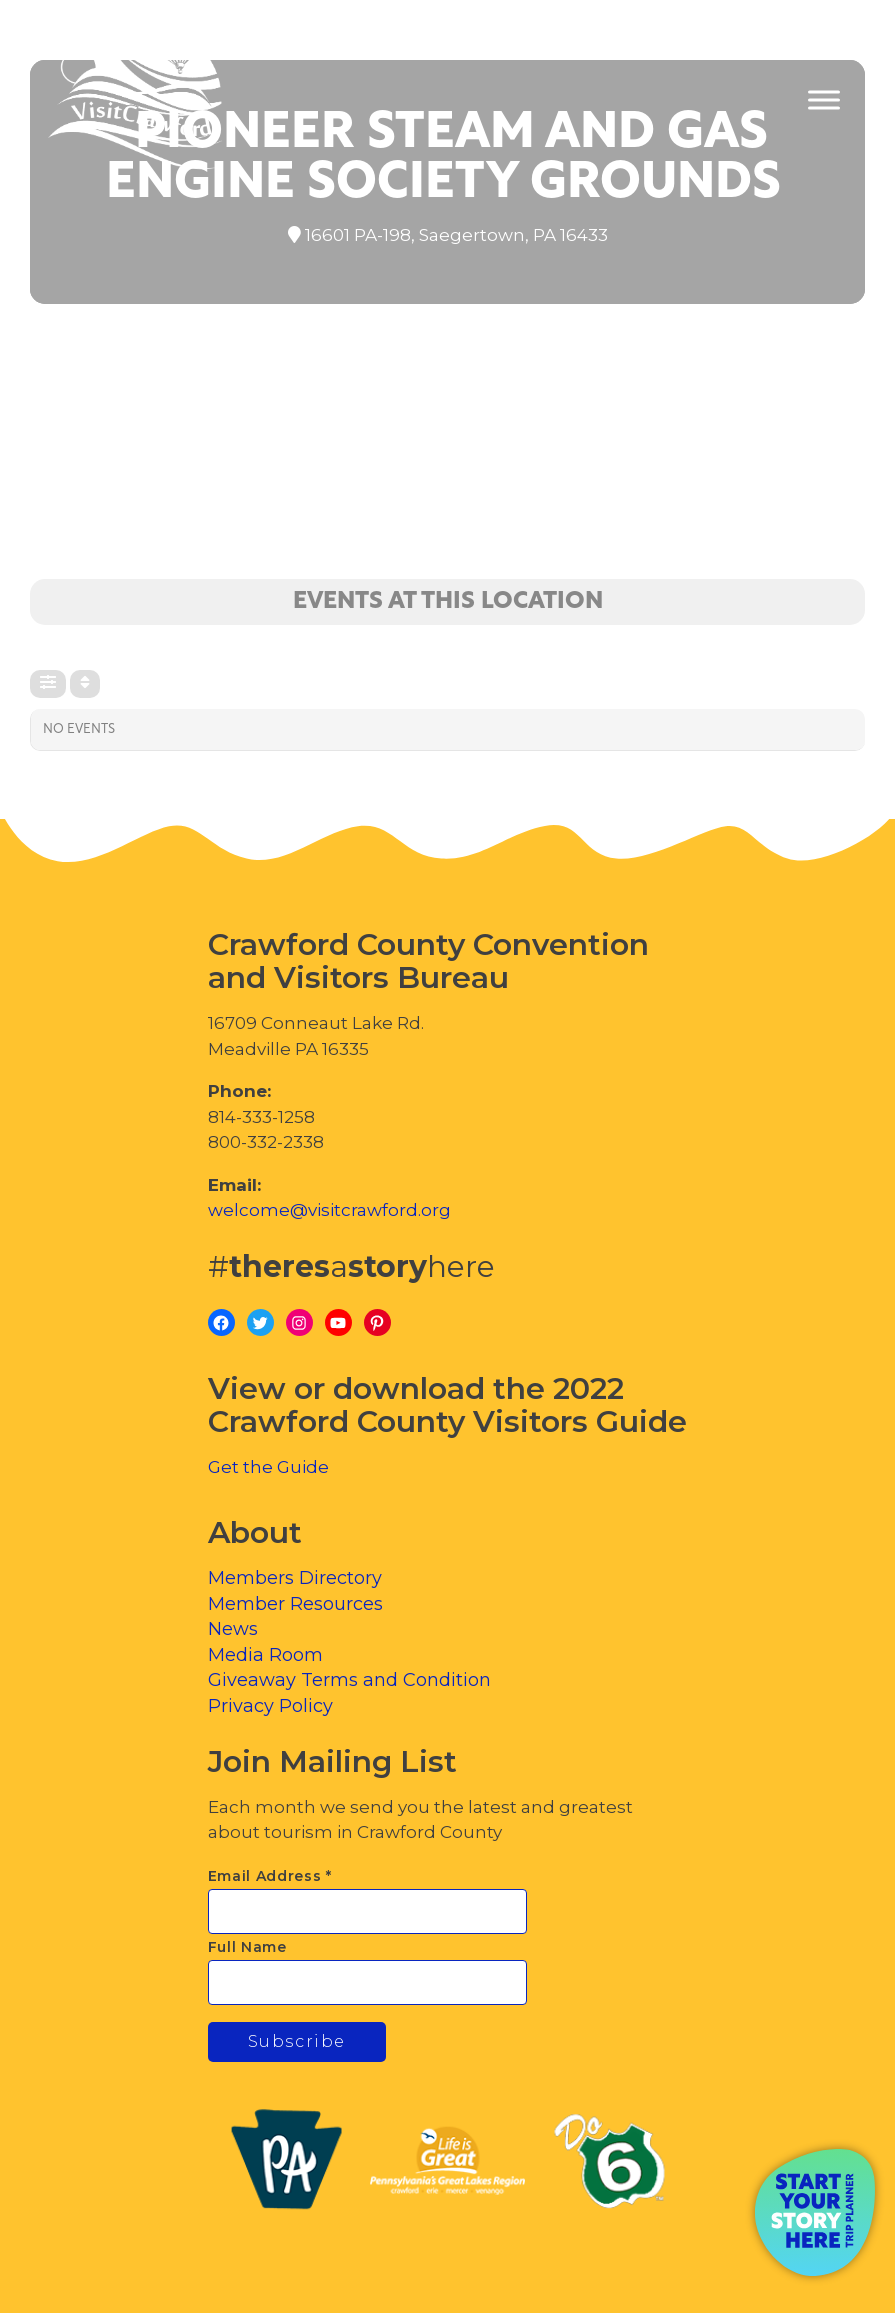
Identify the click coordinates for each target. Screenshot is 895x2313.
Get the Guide (268, 1467)
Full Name (247, 1947)
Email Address (270, 1876)
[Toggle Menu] (824, 100)
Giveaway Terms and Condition (349, 1680)
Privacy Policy (270, 1706)
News (233, 1629)
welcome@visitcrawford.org (329, 1210)
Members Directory (295, 1578)
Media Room (265, 1655)
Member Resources (295, 1604)
